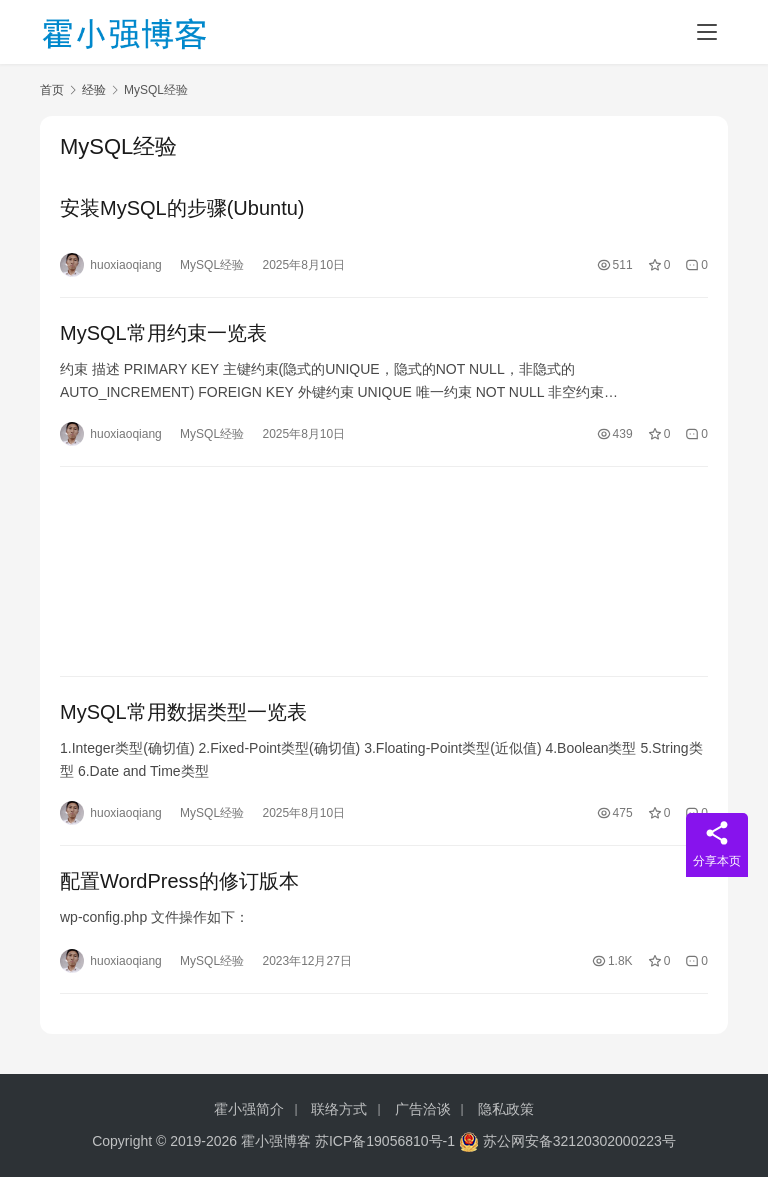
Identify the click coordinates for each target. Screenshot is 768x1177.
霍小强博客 (276, 1141)
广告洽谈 (423, 1109)
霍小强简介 (249, 1109)
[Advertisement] (384, 571)
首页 (52, 90)
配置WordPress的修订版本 (179, 881)
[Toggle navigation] (707, 32)
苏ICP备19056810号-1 (385, 1141)
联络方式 (339, 1109)
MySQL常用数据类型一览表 (183, 712)
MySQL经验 (212, 265)
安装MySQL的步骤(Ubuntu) (182, 208)
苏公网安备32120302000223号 (567, 1141)
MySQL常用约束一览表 (163, 333)
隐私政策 (506, 1109)
